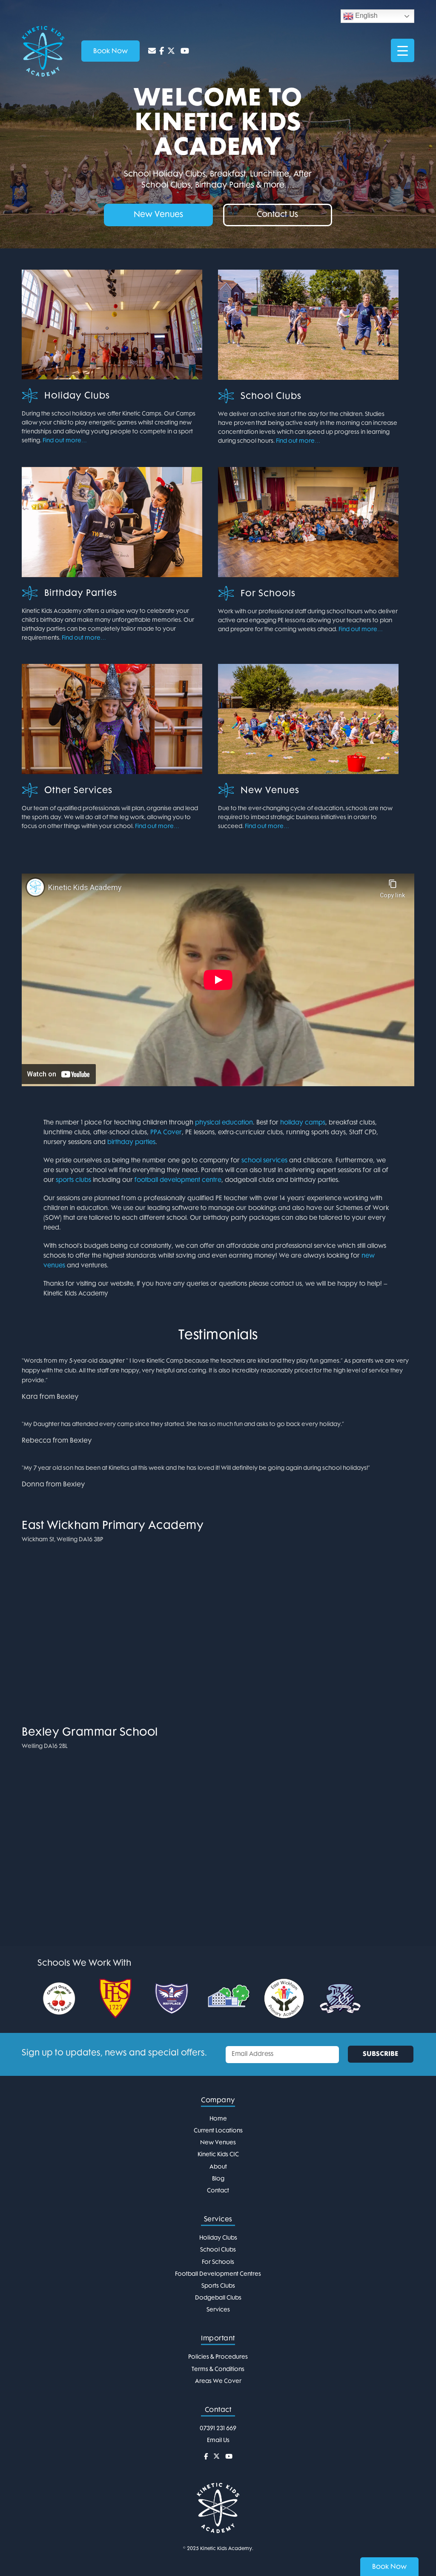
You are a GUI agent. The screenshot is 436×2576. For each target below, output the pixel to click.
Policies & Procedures (218, 2357)
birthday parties (131, 1142)
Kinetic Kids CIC (218, 2155)
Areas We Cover (218, 2381)
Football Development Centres (218, 2274)
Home (218, 2119)
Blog (218, 2179)
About (218, 2167)
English (360, 16)
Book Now (389, 2567)
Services (218, 2310)
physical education (224, 1123)
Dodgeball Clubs (218, 2298)
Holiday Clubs (77, 396)
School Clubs (271, 397)
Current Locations (218, 2131)
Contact (218, 2191)
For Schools (268, 594)
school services (264, 1161)
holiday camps (302, 1123)
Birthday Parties (80, 593)
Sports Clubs (218, 2286)
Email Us (218, 2440)
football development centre (178, 1180)
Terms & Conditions (218, 2369)
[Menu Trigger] (402, 50)
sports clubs (73, 1180)
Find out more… (65, 441)
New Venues (270, 791)
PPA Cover (166, 1133)
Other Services (78, 791)
